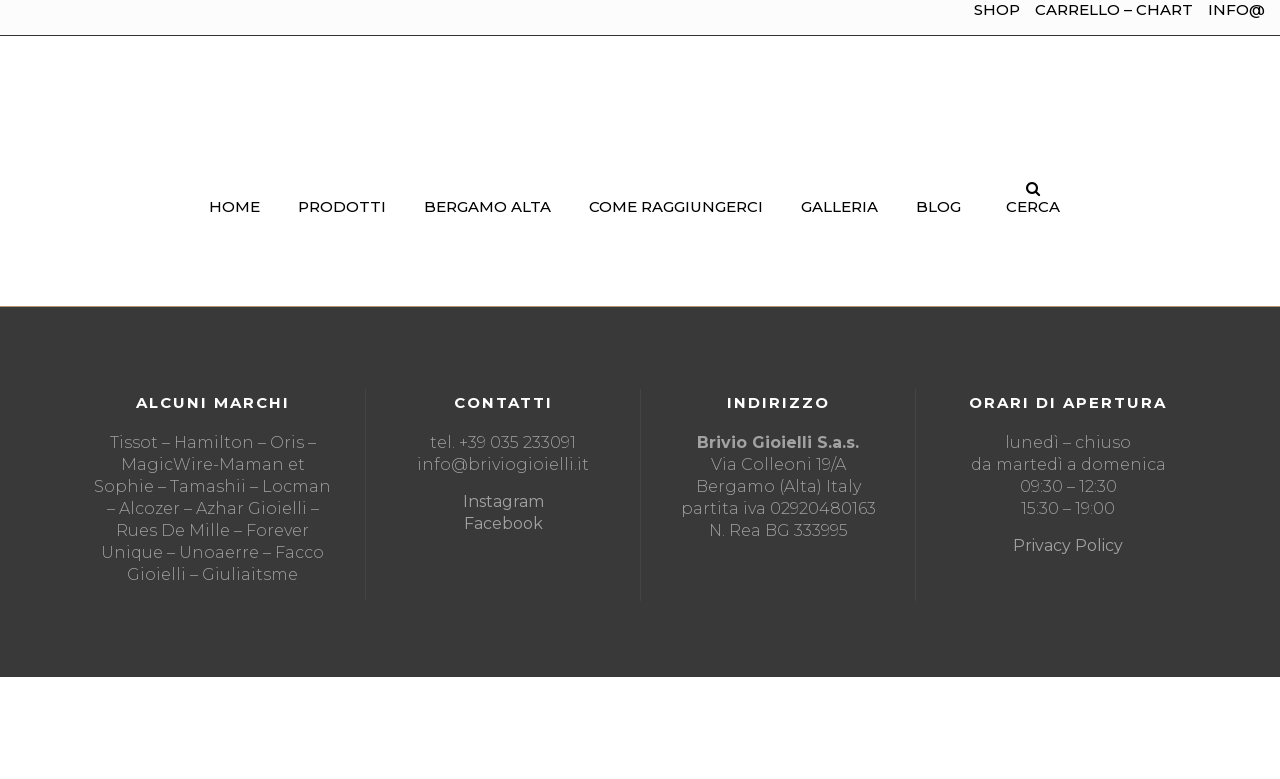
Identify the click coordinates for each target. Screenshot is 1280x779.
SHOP (997, 9)
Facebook (503, 523)
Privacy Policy (1068, 545)
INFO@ (1236, 9)
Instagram (503, 501)
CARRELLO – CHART (1114, 9)
